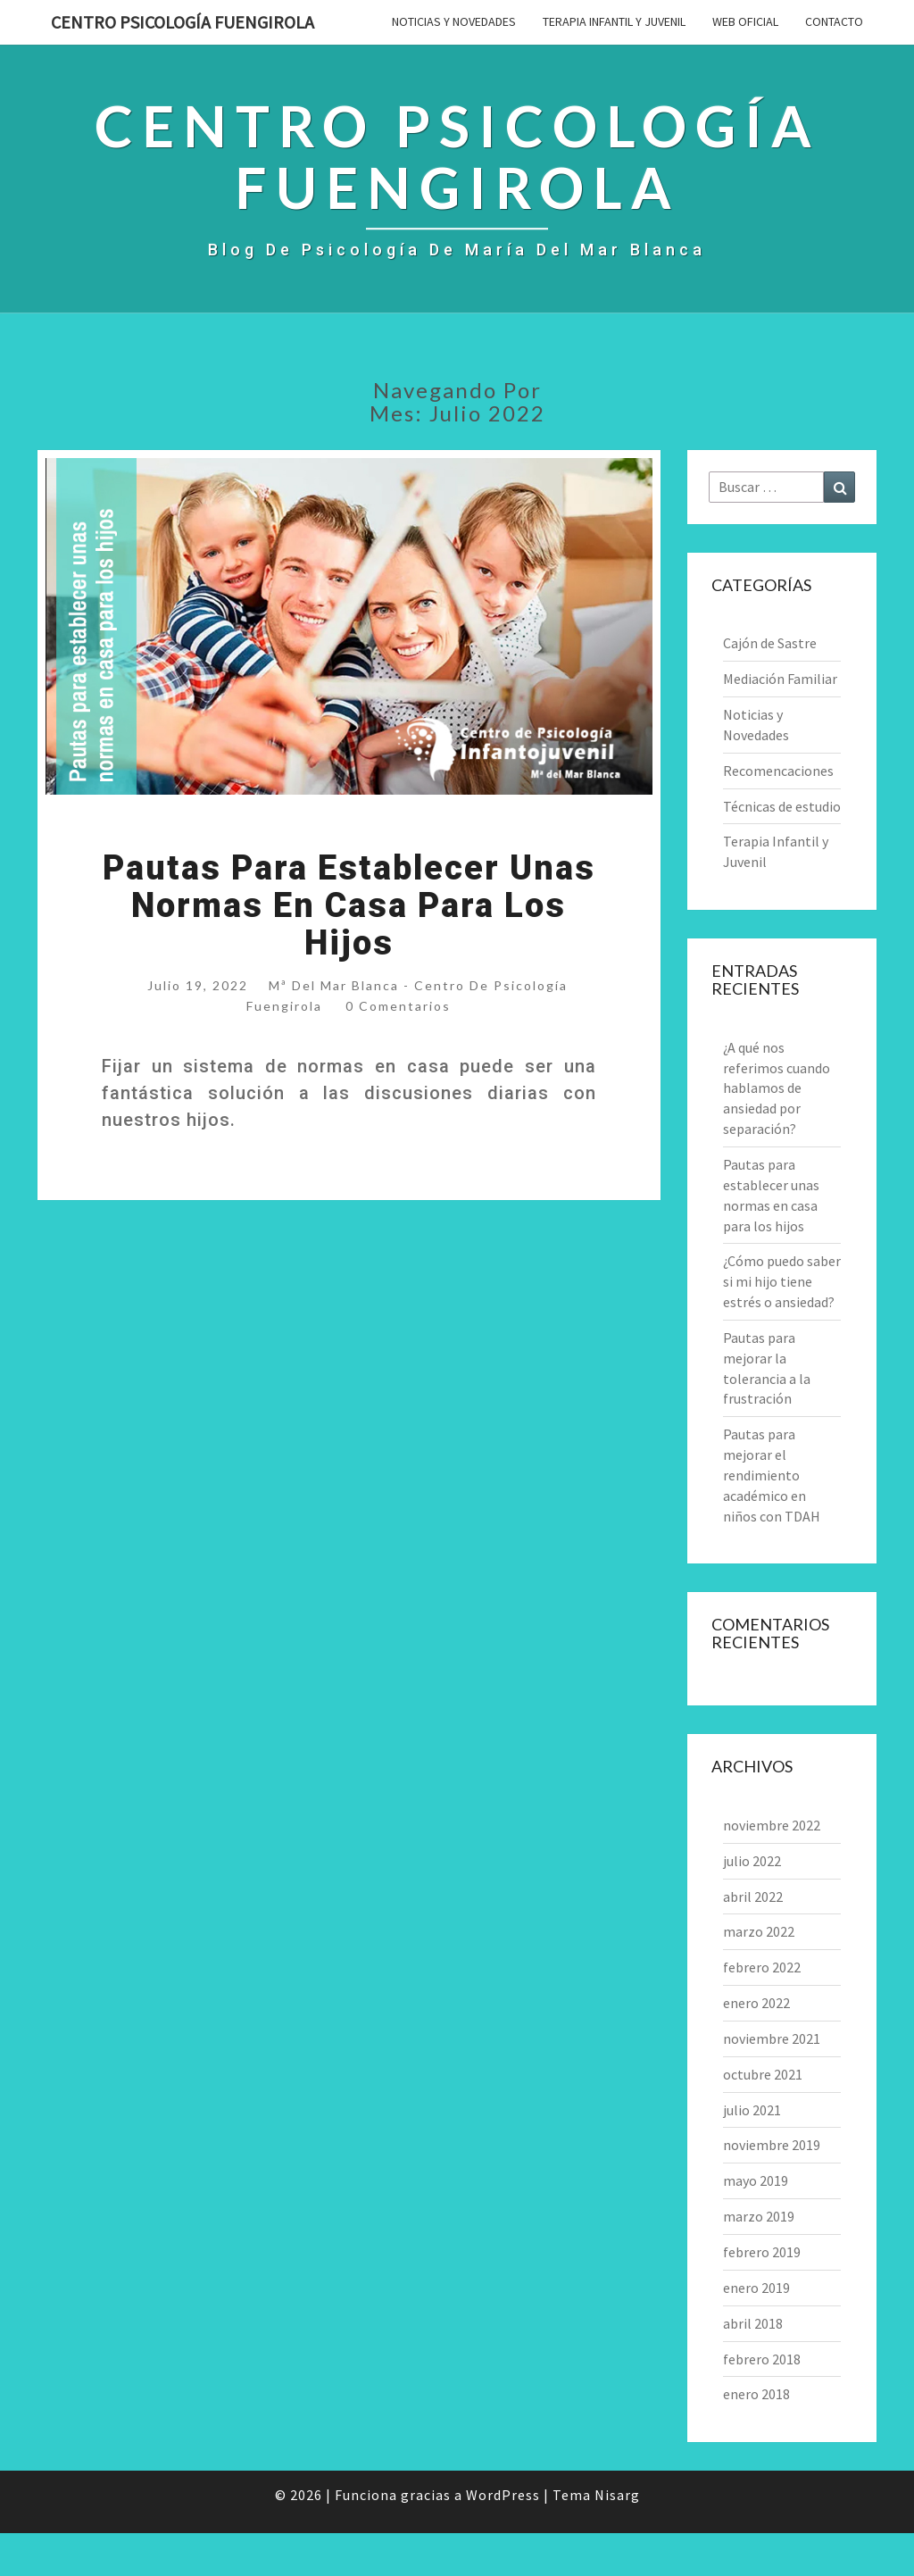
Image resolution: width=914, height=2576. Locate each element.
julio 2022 (752, 1861)
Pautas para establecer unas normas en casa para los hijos (349, 905)
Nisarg (617, 2495)
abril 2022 (753, 1896)
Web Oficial (745, 21)
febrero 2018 (762, 2359)
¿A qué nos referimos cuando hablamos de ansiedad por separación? (776, 1088)
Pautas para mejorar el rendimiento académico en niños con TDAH (771, 1474)
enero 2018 (756, 2394)
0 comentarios (398, 1005)
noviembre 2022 (771, 1825)
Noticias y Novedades (454, 21)
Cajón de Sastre (770, 643)
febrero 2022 (762, 1967)
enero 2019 (756, 2288)
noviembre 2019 (771, 2145)
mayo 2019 (755, 2180)
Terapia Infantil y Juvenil (614, 21)
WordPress (503, 2495)
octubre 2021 (762, 2074)
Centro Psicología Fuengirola (182, 22)
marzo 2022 (758, 1931)
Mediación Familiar (780, 679)
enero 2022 (756, 2003)
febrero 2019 (762, 2252)
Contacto (834, 21)
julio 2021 (752, 2110)
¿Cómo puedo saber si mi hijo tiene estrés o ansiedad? (782, 1281)
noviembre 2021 (771, 2038)
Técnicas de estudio (782, 806)
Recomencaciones (778, 770)
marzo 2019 (758, 2216)
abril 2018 (753, 2323)
